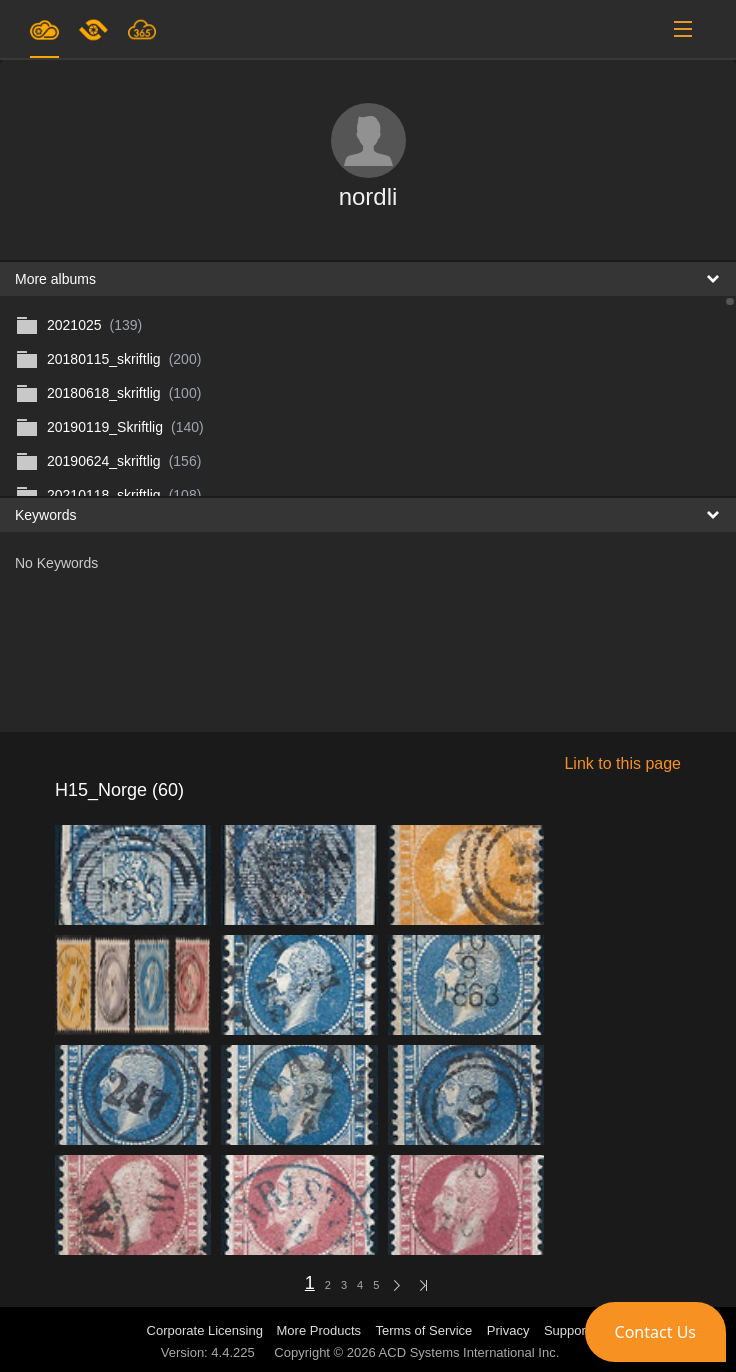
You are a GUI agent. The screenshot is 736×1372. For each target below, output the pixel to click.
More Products (319, 1330)
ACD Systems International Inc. (469, 1352)
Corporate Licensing (207, 1330)
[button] (655, 1332)
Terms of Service (424, 1330)
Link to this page (622, 763)
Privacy (508, 1330)
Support (567, 1330)
